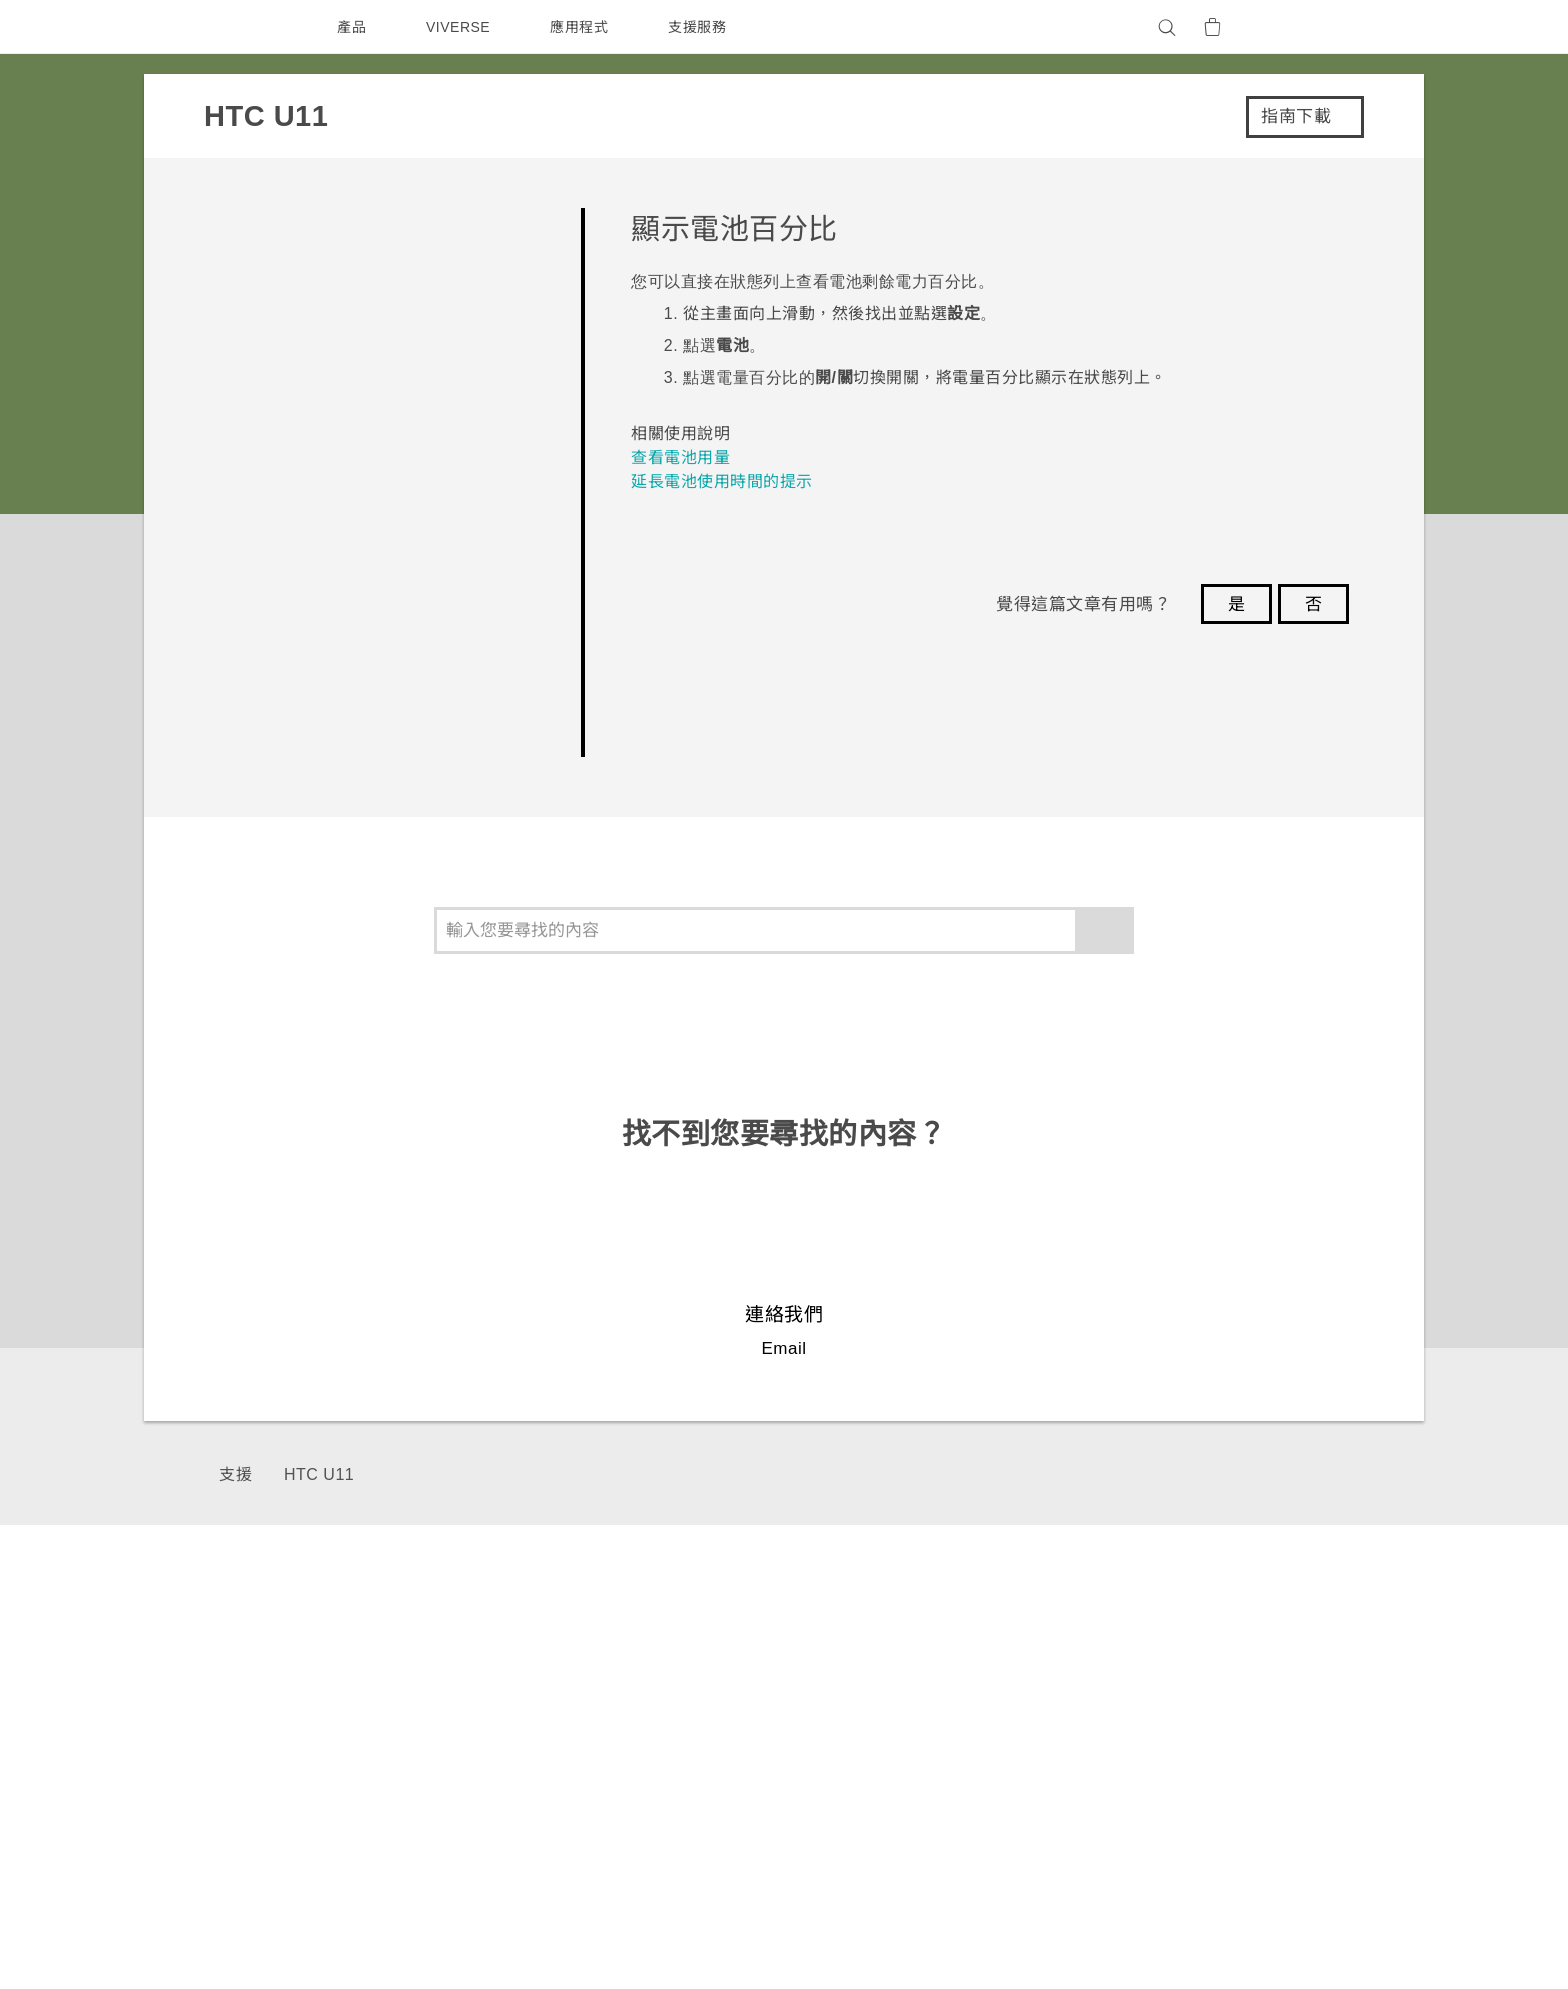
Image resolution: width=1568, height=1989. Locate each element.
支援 (235, 1474)
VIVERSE (460, 27)
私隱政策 (1308, 1721)
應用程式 (584, 27)
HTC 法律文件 (1292, 1889)
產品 (351, 27)
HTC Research (990, 1694)
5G (813, 1667)
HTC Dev (970, 1667)
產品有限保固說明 (1161, 1694)
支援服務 (702, 27)
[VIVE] (1312, 27)
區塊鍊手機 (840, 1721)
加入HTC (1309, 1775)
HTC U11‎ (317, 1474)
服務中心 (1132, 1667)
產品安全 (1308, 1748)
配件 (818, 1748)
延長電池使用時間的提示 (722, 481)
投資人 (1301, 1694)
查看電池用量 (680, 457)
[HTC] (253, 27)
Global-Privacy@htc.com (1170, 1938)
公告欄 (1125, 1721)
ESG (1295, 1667)
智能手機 (833, 1694)
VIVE (822, 1775)
